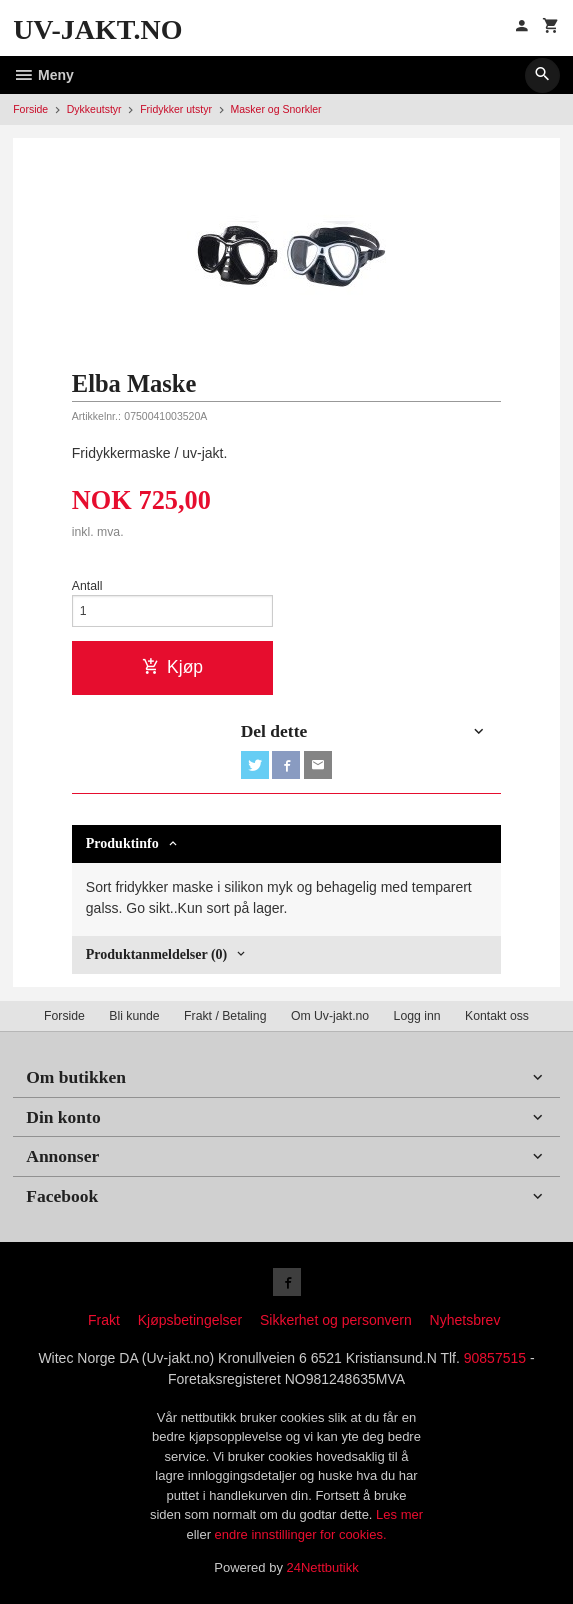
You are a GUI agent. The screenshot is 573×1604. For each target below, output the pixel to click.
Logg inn (417, 1016)
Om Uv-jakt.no (330, 1016)
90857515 (495, 1358)
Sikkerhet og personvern (336, 1320)
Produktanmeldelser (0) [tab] (156, 954)
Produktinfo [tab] (122, 843)
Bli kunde (134, 1016)
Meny (43, 75)
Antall (87, 586)
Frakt (104, 1320)
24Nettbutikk (323, 1567)
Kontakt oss (497, 1016)
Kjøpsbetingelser (190, 1320)
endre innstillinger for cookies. (301, 1534)
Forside (30, 109)
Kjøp (172, 667)
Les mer (399, 1514)
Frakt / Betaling (225, 1016)
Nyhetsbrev (465, 1320)
